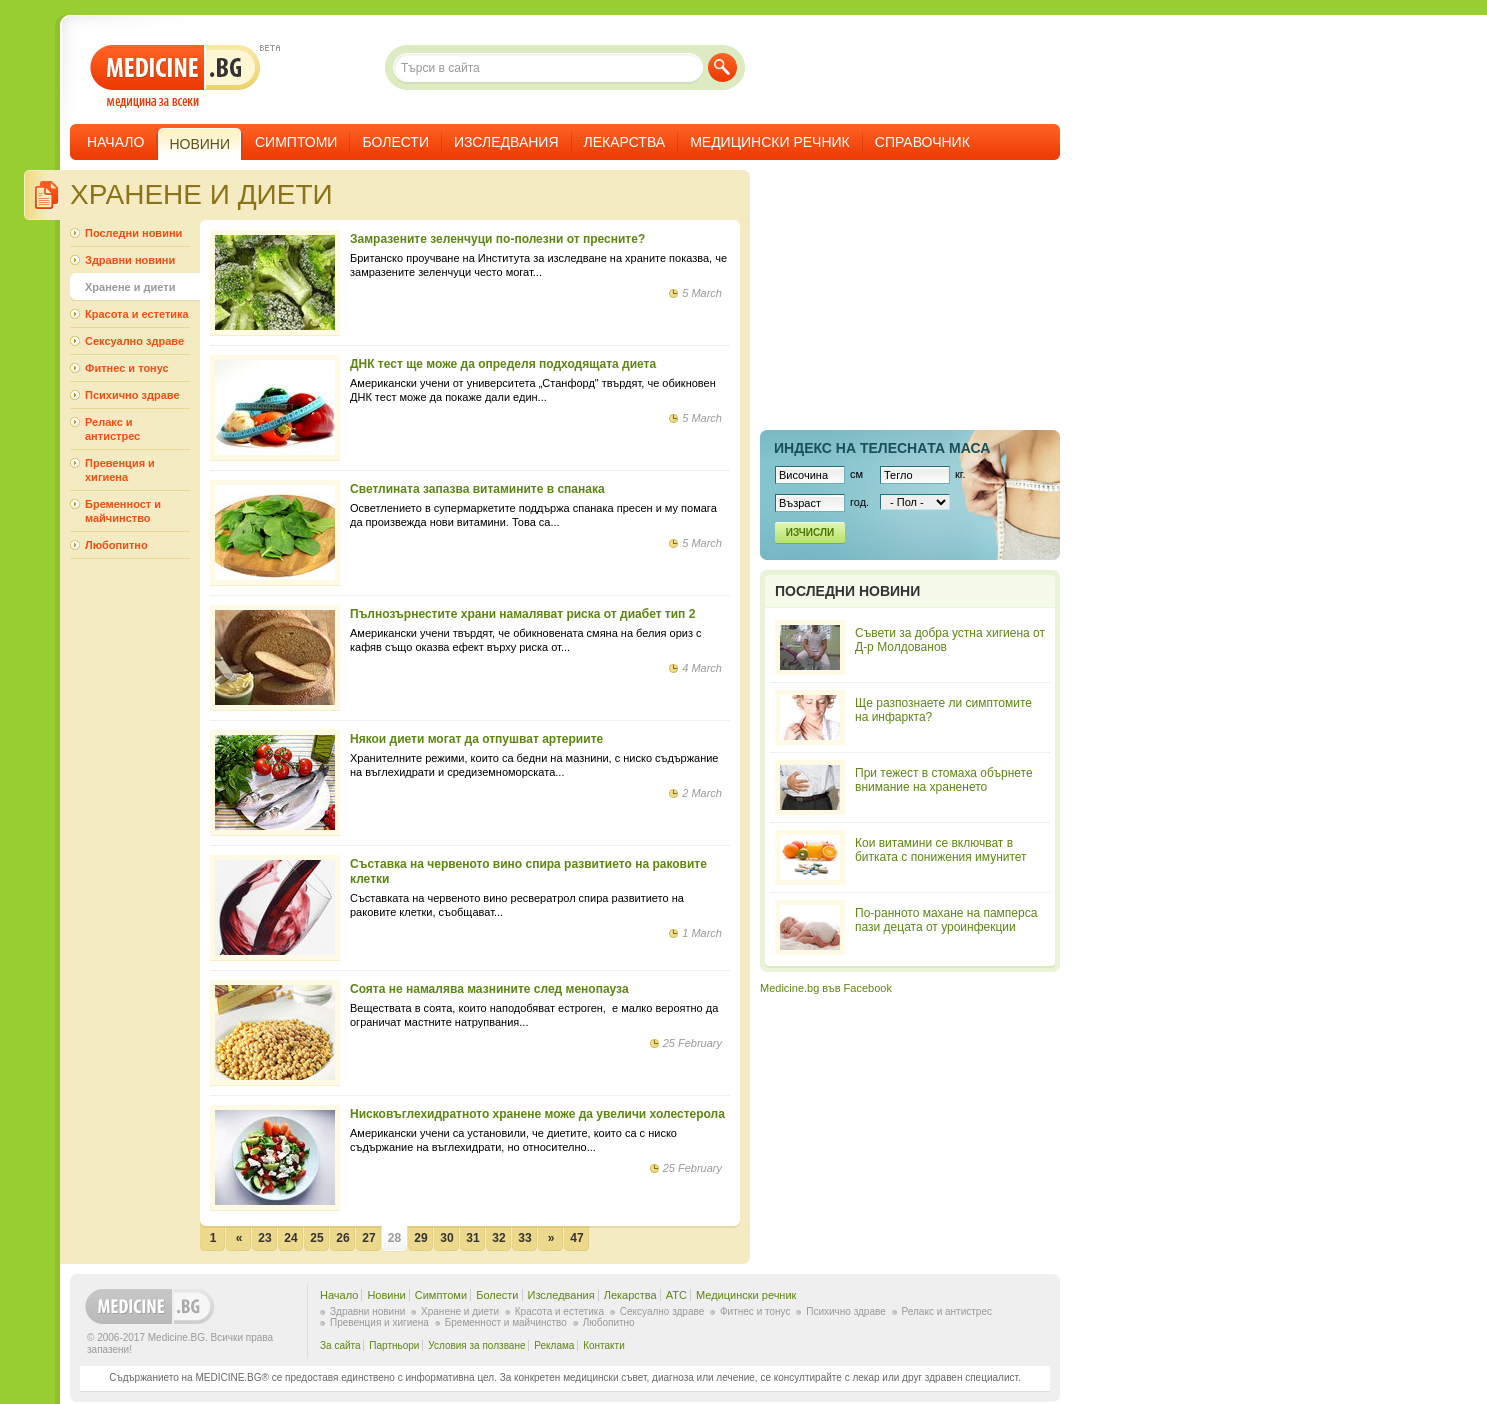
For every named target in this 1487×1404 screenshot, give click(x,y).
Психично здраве (132, 395)
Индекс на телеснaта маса (882, 448)
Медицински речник (770, 142)
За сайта (340, 1345)
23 (264, 1238)
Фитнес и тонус (127, 368)
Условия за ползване (476, 1345)
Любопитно (116, 545)
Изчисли (810, 532)
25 (316, 1238)
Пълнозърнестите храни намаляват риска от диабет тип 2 (522, 614)
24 (290, 1238)
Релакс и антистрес (112, 429)
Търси (722, 67)
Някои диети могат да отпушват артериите (476, 739)
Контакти (604, 1345)
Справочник (922, 142)
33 (524, 1238)
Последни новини (133, 233)
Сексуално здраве (134, 341)
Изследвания (506, 142)
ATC (676, 1295)
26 (342, 1238)
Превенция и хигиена (120, 470)
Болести (395, 142)
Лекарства (625, 142)
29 (420, 1238)
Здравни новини (130, 260)
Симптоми (296, 142)
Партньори (394, 1345)
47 (576, 1238)
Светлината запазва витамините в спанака (477, 489)
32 (498, 1238)
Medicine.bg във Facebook (826, 988)
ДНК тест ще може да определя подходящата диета (503, 364)
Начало (115, 142)
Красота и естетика (137, 314)
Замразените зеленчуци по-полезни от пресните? (497, 239)
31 (472, 1238)
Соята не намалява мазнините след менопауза (489, 989)
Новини (386, 1295)
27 (368, 1238)
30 (446, 1238)
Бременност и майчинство (123, 511)
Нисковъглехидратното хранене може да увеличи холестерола (537, 1114)
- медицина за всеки (175, 76)
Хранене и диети (130, 287)
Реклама (554, 1345)
